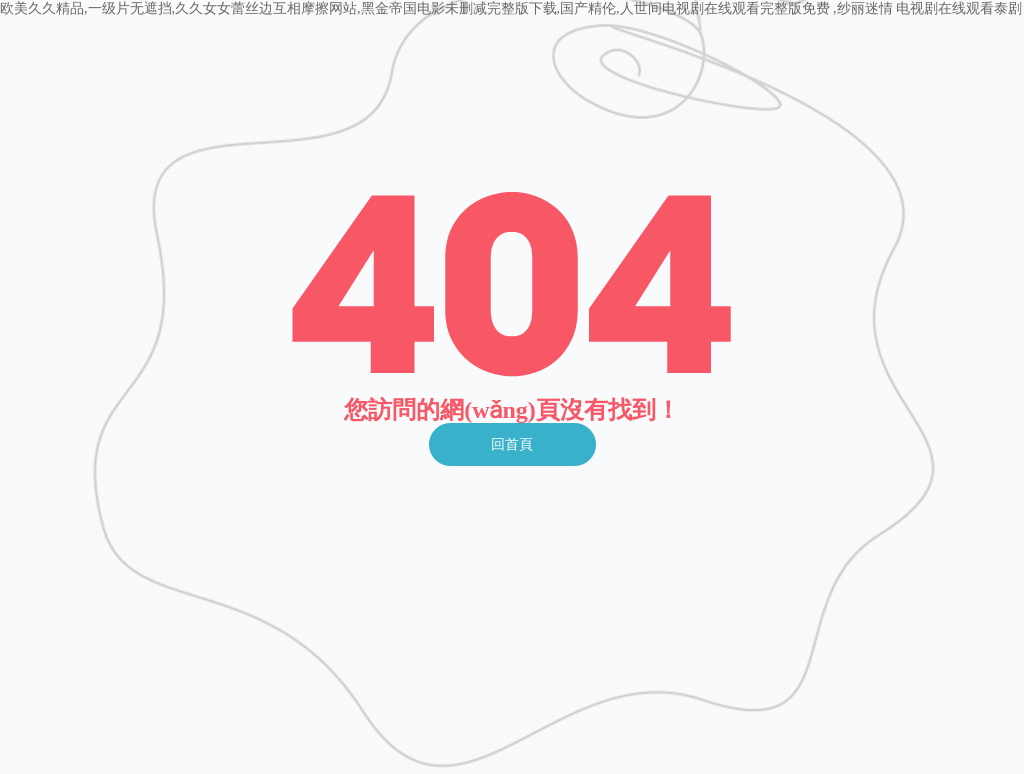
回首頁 (512, 444)
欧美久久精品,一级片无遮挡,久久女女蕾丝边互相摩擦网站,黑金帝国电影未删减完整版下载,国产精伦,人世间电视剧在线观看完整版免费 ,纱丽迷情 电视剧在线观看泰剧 (511, 8)
